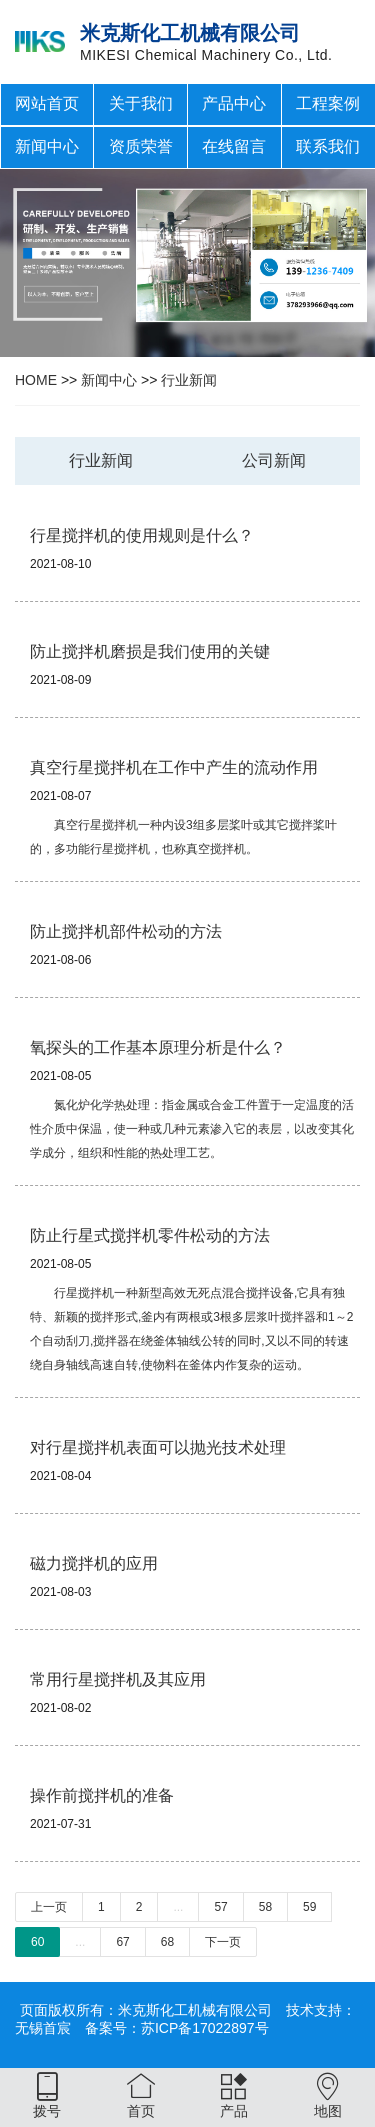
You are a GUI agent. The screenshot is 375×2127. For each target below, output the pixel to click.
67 (122, 1942)
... (178, 1907)
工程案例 (328, 103)
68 (167, 1942)
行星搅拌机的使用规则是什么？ (142, 535)
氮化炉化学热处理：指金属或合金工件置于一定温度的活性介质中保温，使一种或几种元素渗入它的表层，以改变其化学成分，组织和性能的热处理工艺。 (192, 1129)
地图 (328, 2111)
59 (309, 1907)
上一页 (49, 1907)
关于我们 (141, 103)
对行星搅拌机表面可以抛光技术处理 (158, 1447)
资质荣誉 (141, 146)
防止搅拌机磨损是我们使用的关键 (150, 651)
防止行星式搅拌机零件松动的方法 (150, 1235)
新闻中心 (47, 146)
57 (220, 1907)
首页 (141, 2111)
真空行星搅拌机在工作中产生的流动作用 (174, 767)
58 (265, 1907)
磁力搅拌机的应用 (94, 1563)
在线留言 (234, 146)
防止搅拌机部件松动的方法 (126, 931)
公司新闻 (274, 460)
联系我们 (328, 146)
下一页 (223, 1942)
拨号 (47, 2111)
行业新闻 (189, 380)
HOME (36, 380)
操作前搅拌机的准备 (102, 1795)
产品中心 (234, 103)
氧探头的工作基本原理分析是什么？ (158, 1047)
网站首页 (47, 103)
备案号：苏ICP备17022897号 (177, 2028)
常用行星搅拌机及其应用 (118, 1679)
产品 (234, 2111)
